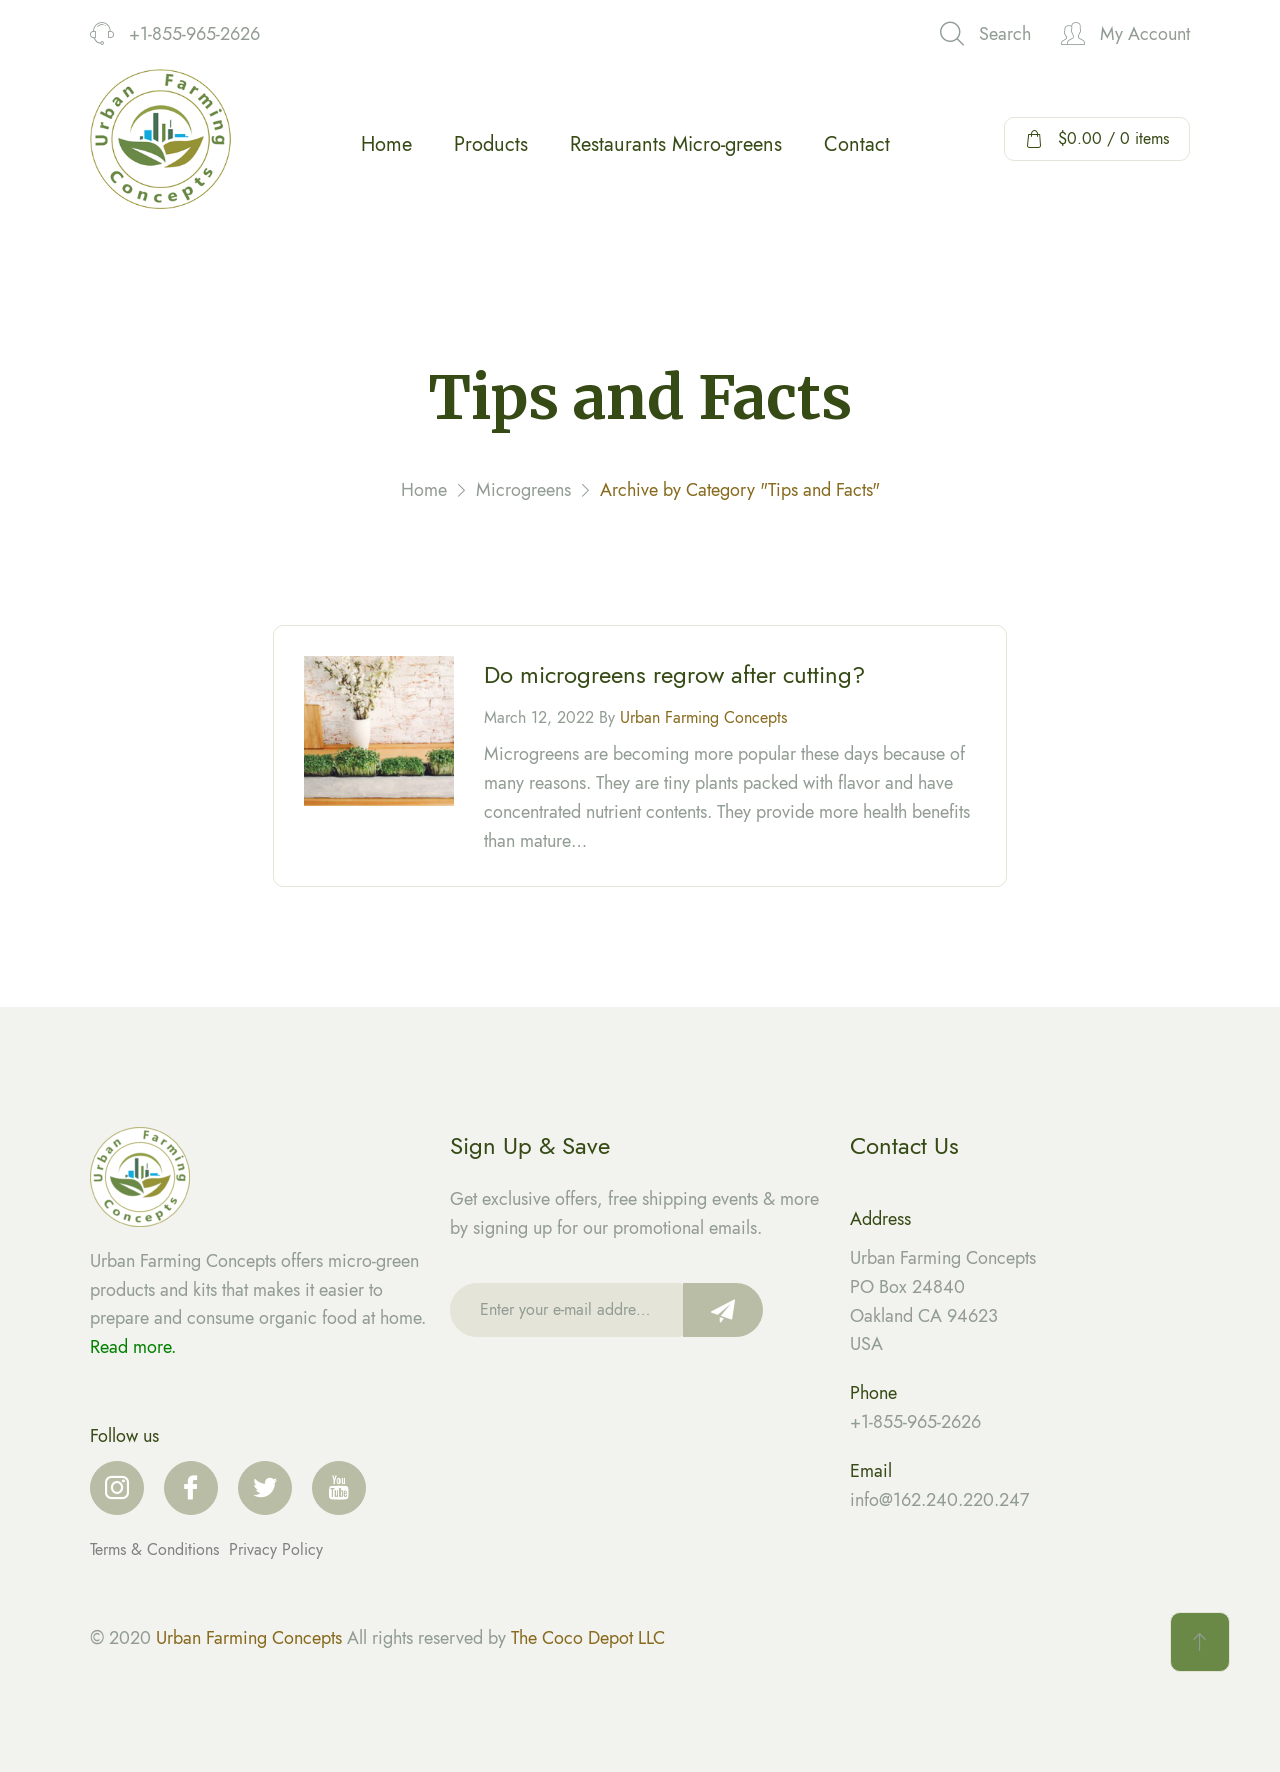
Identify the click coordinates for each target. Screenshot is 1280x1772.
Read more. (133, 1347)
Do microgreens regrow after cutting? (674, 677)
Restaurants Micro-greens (676, 144)
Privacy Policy (276, 1549)
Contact (857, 144)
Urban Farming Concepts (703, 720)
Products (491, 144)
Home (386, 144)
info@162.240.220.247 (939, 1500)
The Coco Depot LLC (588, 1638)
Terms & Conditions (157, 1549)
